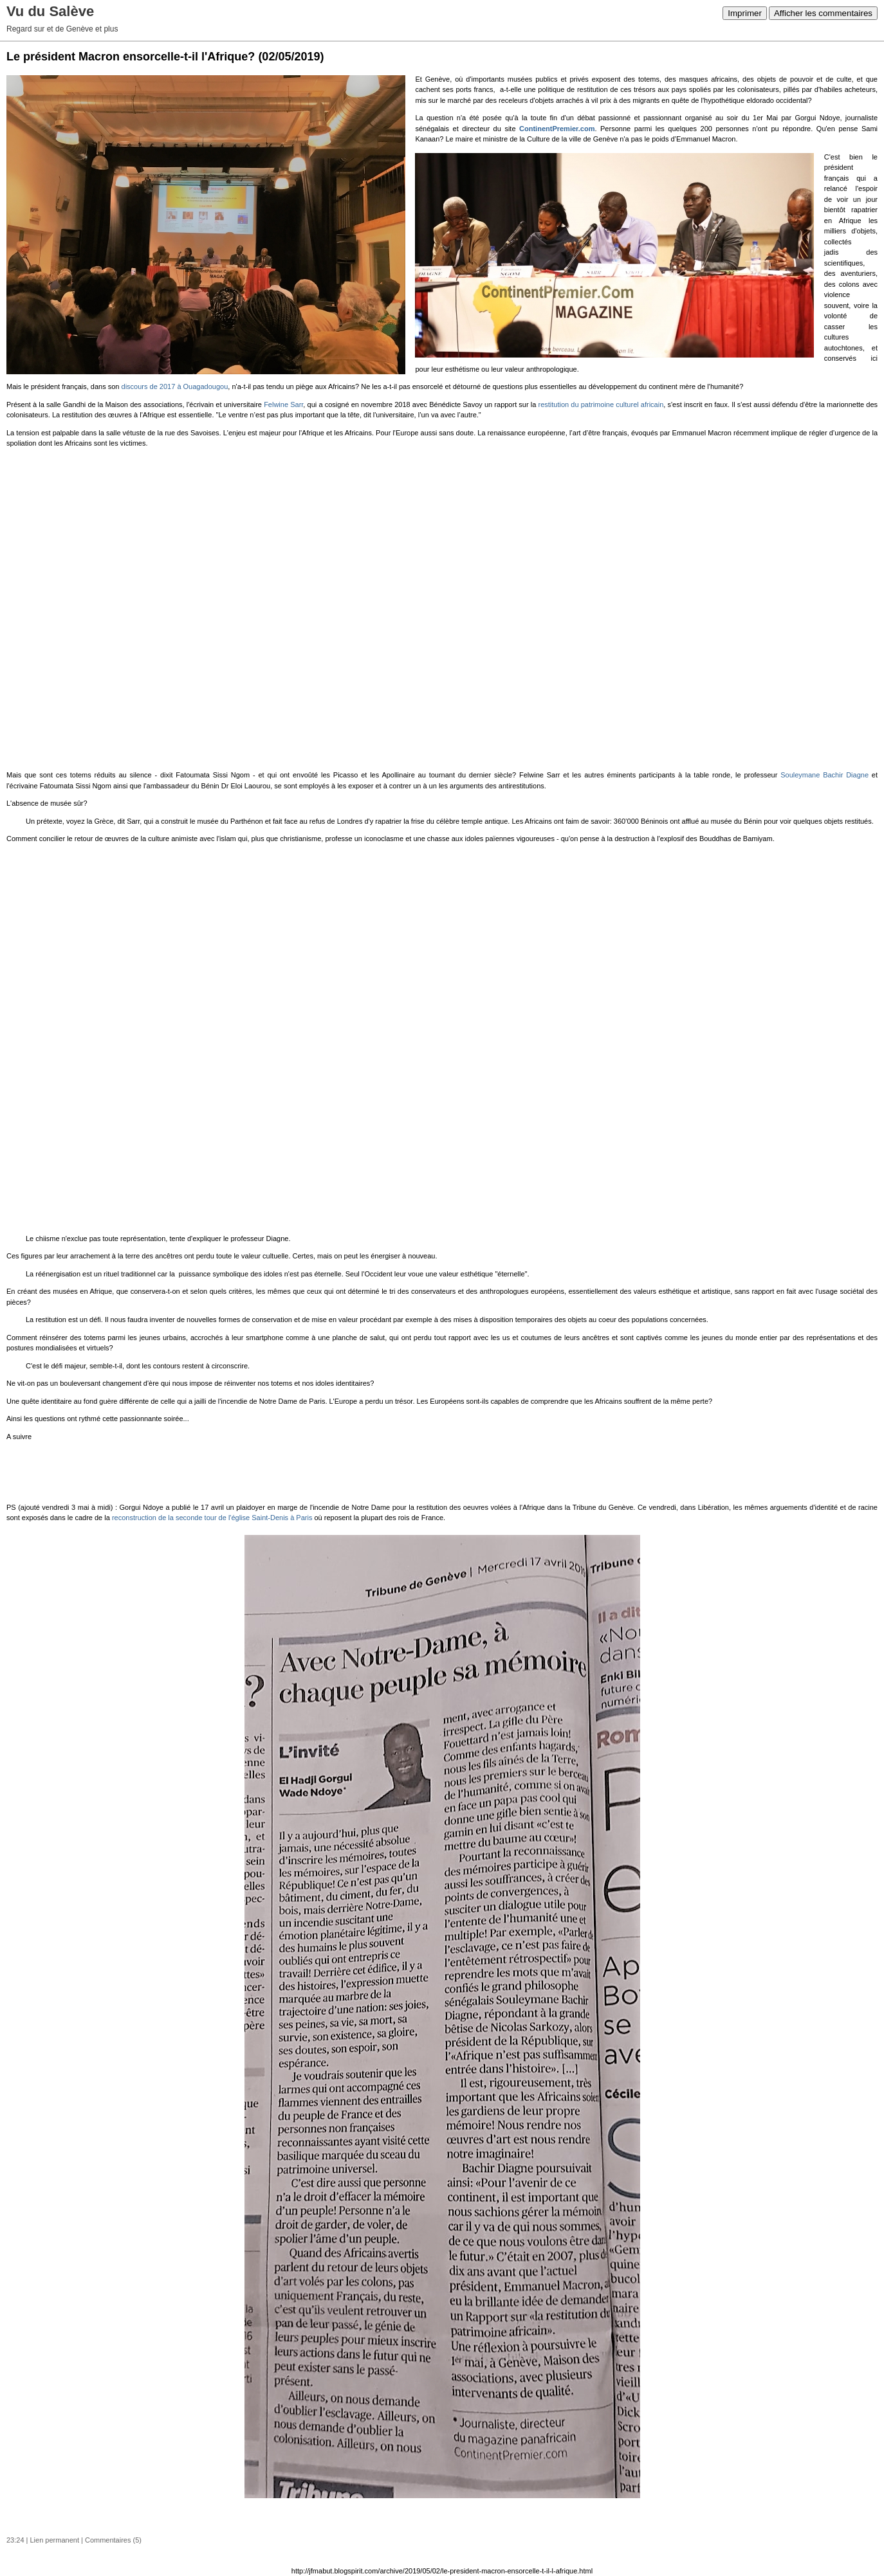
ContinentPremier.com (556, 128)
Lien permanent (54, 2540)
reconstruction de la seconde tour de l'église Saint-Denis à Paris (212, 1517)
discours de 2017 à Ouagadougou (175, 386)
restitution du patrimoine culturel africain (601, 404)
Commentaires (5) (113, 2540)
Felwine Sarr (283, 404)
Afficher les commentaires (823, 13)
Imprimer (745, 13)
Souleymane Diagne (824, 775)
